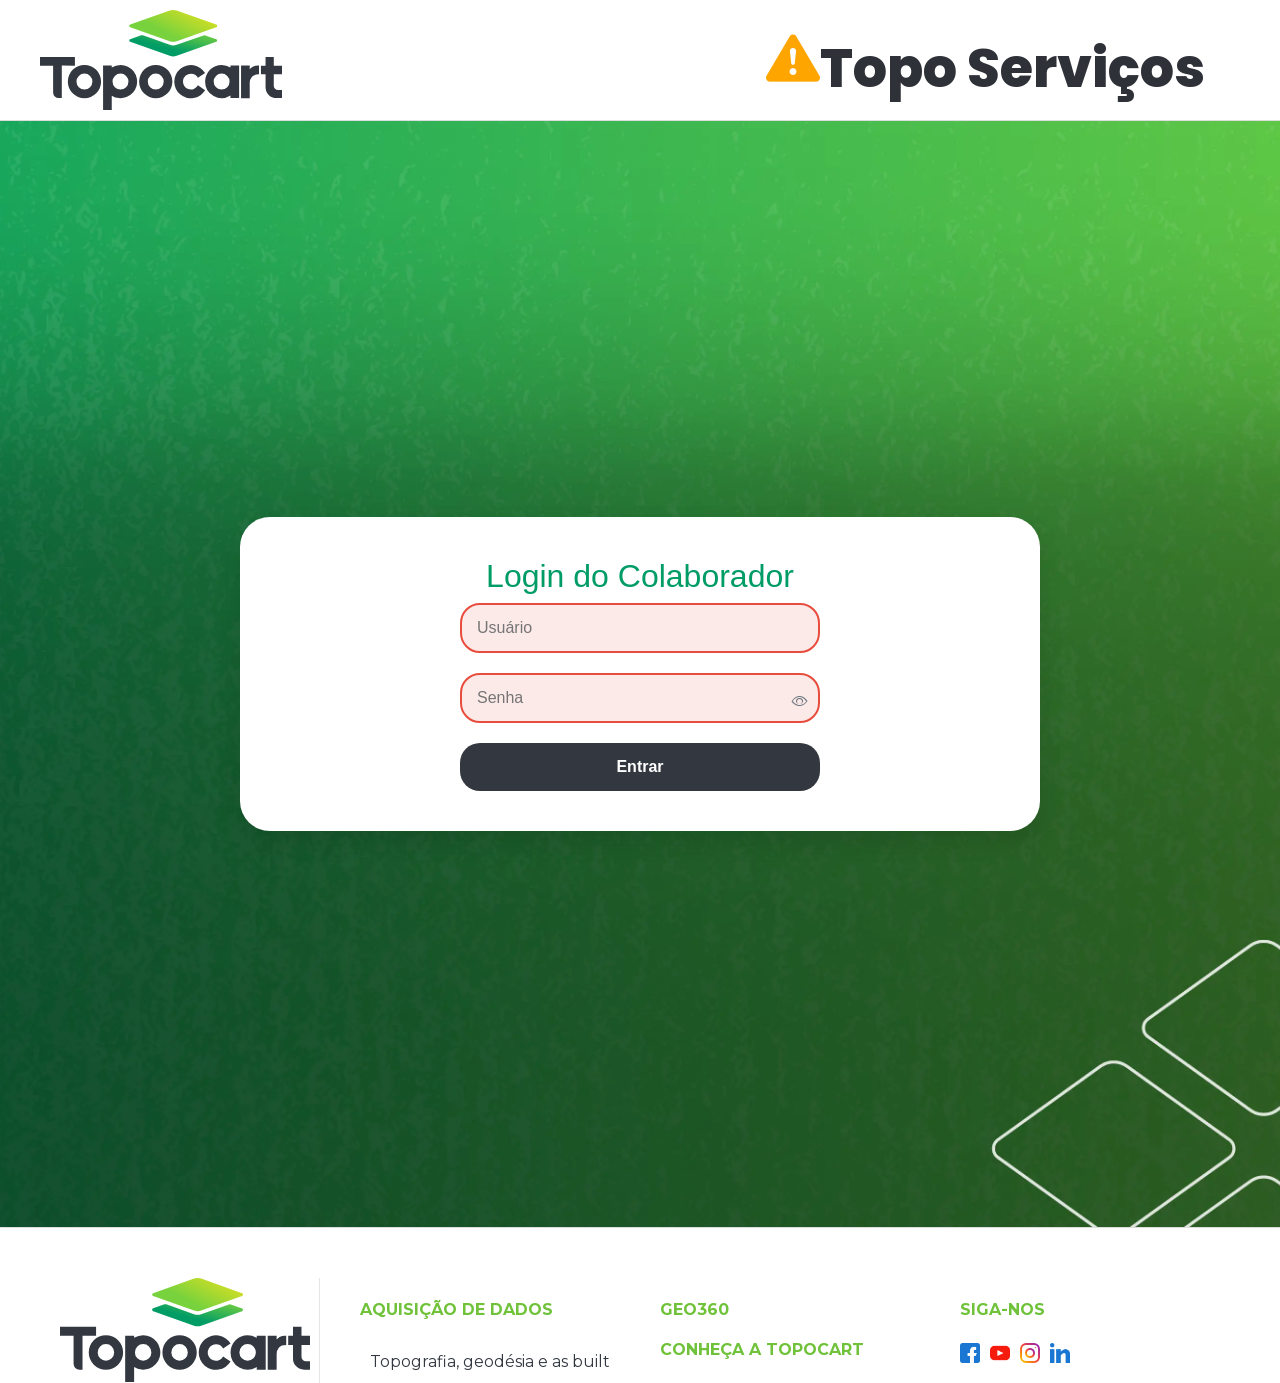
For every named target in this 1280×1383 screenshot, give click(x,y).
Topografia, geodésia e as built (490, 1361)
